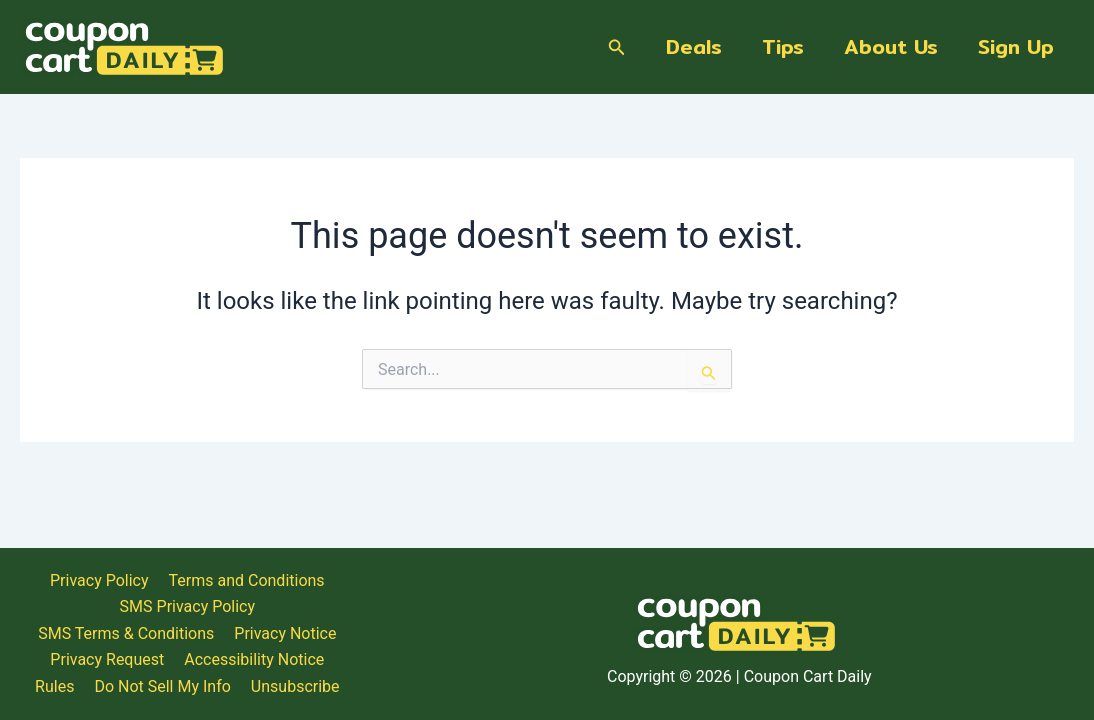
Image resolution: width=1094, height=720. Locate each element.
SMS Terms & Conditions (964, 623)
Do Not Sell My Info (977, 650)
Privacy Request (613, 650)
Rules (869, 650)
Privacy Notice (484, 650)
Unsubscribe (739, 676)
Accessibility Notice (759, 650)
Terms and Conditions (623, 623)
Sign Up (1016, 46)
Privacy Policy (475, 623)
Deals (694, 46)
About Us (891, 46)
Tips (783, 46)
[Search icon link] (617, 47)
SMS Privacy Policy (788, 623)
